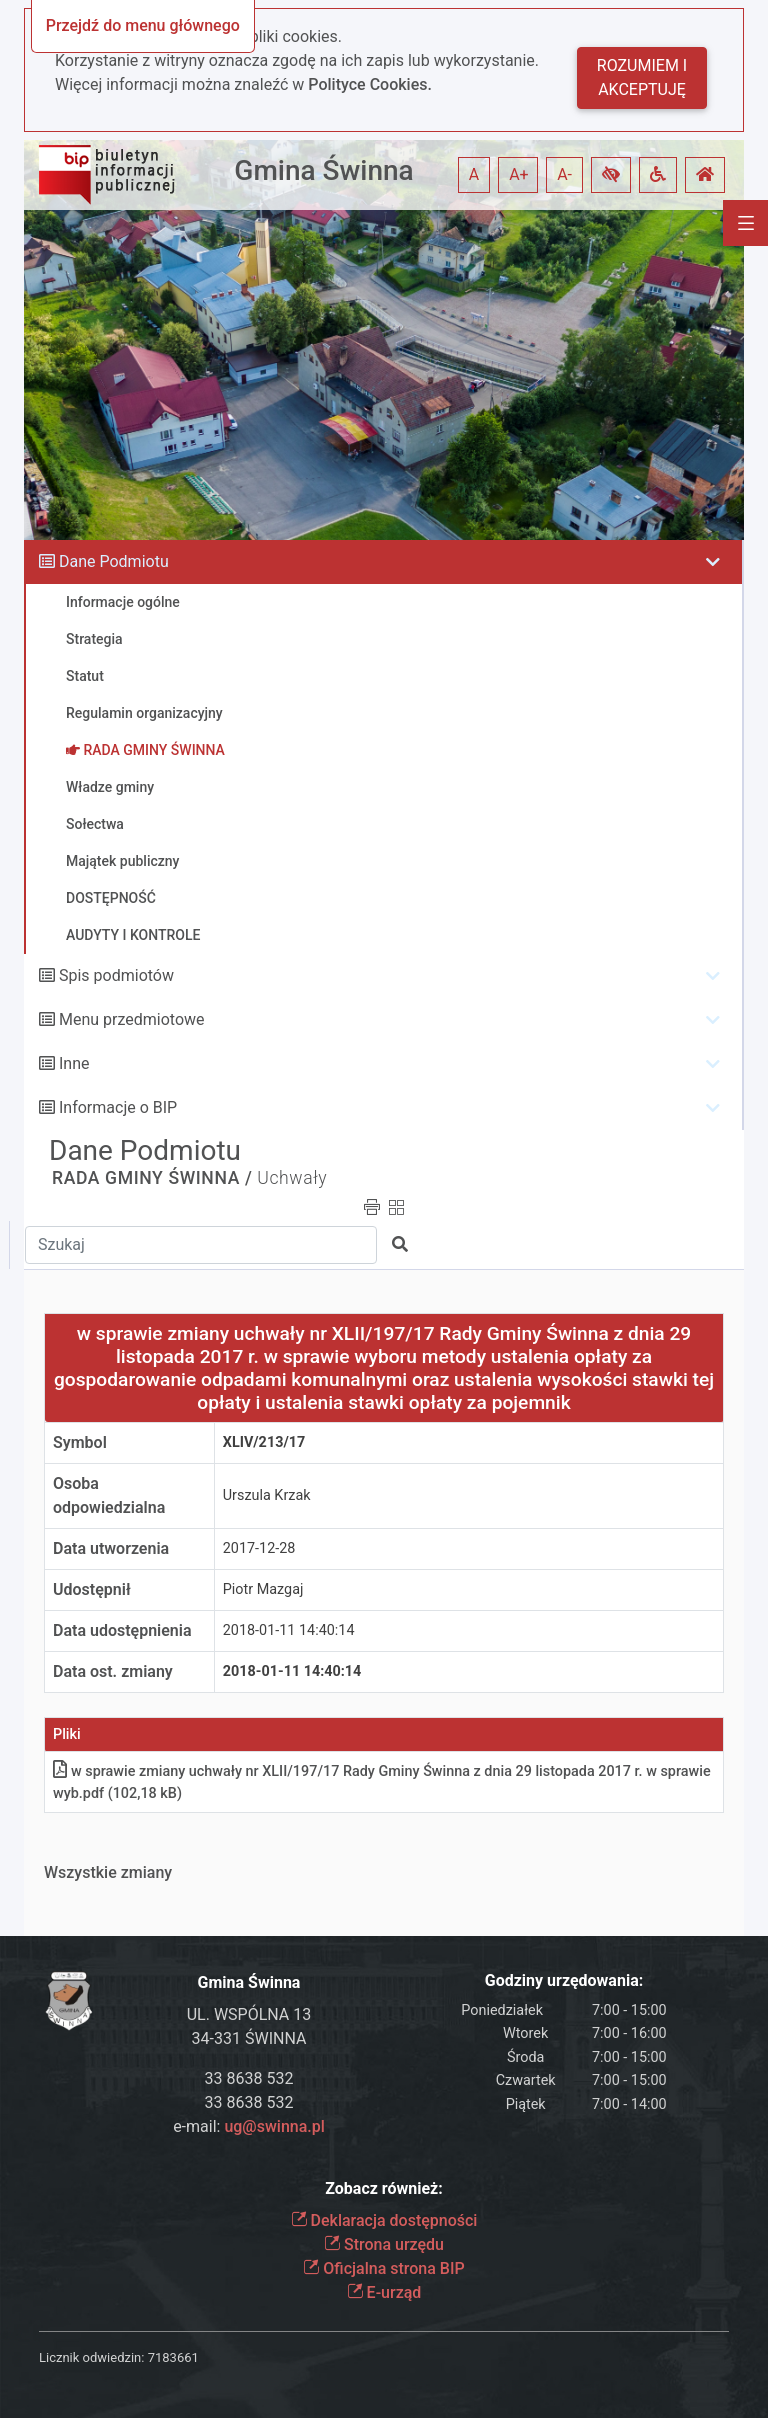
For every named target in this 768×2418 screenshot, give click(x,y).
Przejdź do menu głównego (143, 25)
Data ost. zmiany (113, 1671)
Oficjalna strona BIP (383, 2268)
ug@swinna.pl (274, 2126)
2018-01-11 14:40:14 (289, 1630)
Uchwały (292, 1178)
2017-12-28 (259, 1548)
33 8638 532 (249, 2078)
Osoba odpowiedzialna (109, 1495)
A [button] (474, 174)
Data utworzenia (111, 1548)
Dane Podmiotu (114, 561)
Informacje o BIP (118, 1107)
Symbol (80, 1442)
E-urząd (384, 2292)
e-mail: (249, 2126)
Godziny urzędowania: (564, 1980)
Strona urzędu (384, 2244)
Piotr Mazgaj (263, 1589)
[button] (611, 175)
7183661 (173, 2357)
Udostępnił (92, 1589)
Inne (74, 1063)
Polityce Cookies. (370, 84)
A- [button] (564, 174)
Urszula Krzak (267, 1495)
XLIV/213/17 (264, 1442)
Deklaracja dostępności (384, 2220)
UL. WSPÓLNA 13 (249, 2014)
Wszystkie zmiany (108, 1872)
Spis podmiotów (116, 975)
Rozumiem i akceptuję (642, 77)
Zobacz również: (384, 2188)
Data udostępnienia (122, 1630)
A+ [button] (519, 174)
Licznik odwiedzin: (91, 2357)
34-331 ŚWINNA (249, 2038)
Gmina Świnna (323, 170)
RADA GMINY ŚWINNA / (152, 1178)
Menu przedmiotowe (132, 1019)
